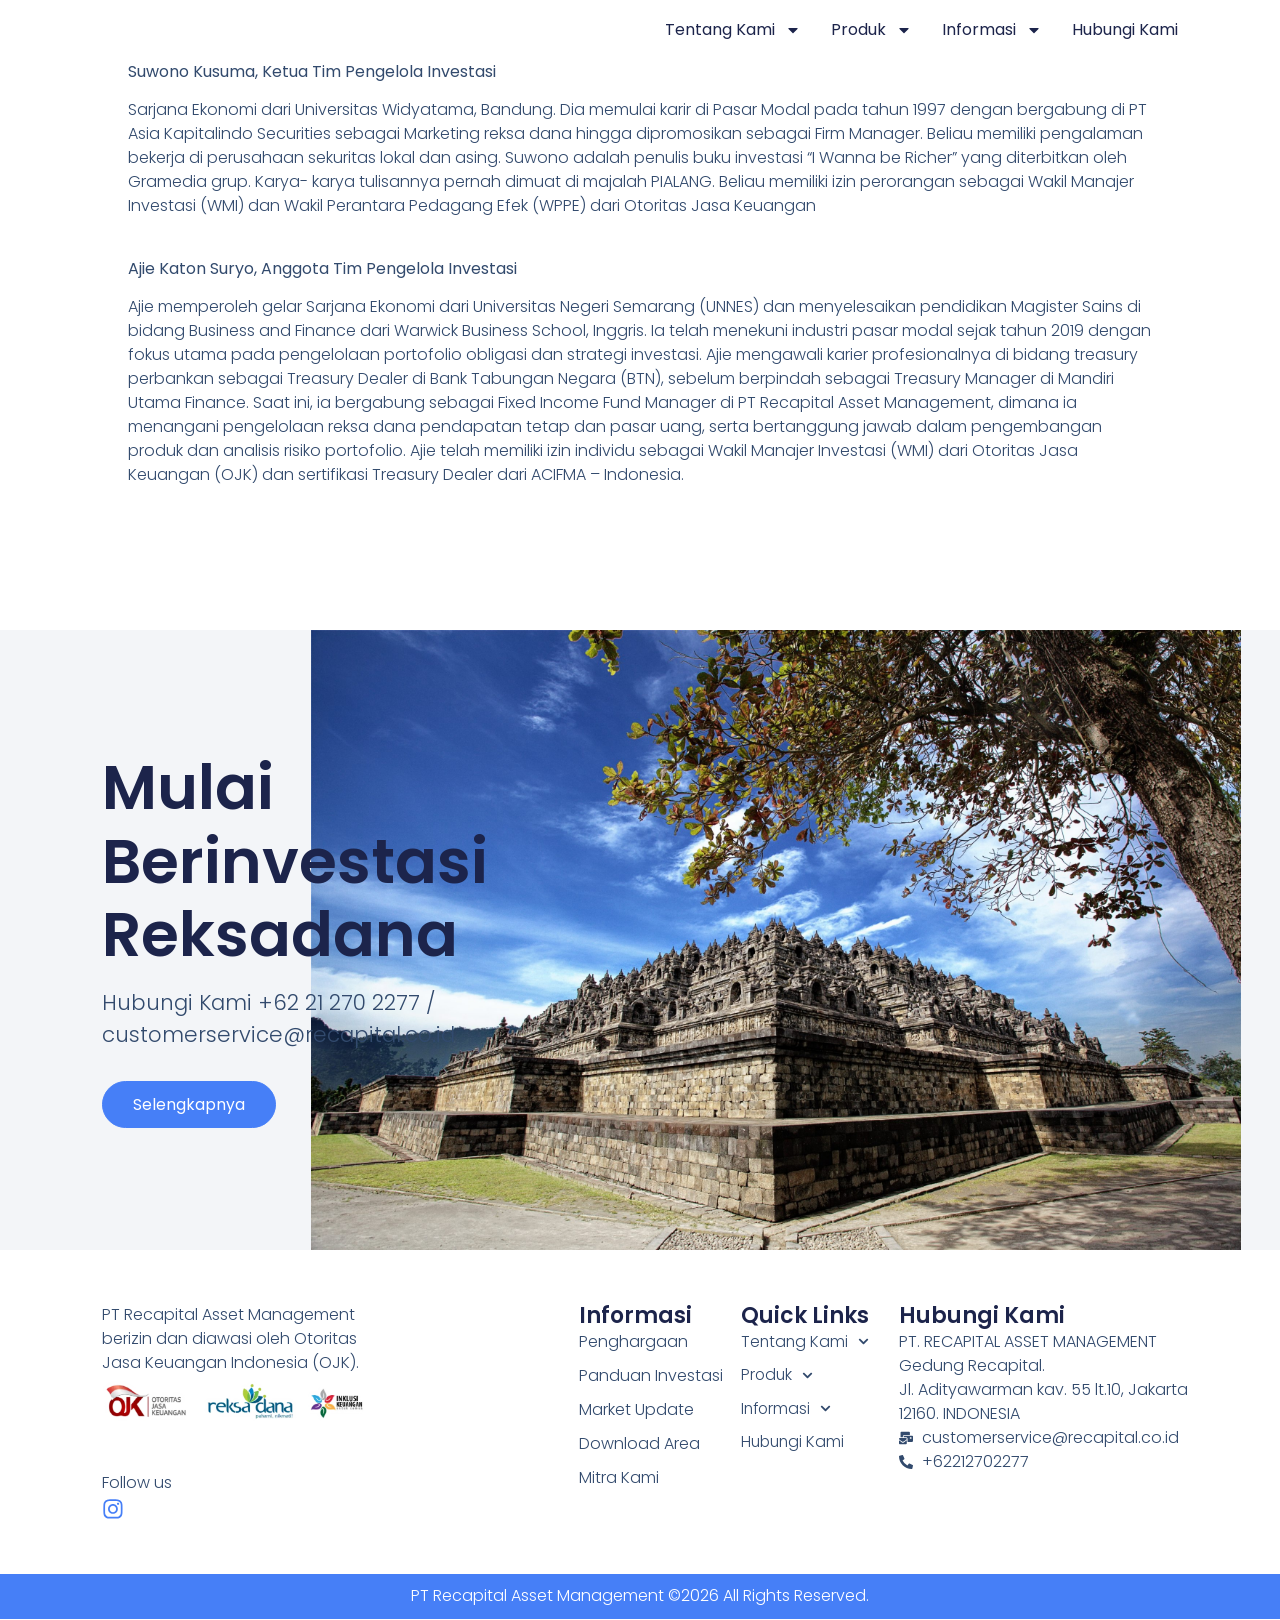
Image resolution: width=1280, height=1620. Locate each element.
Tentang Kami (733, 30)
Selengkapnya (189, 1111)
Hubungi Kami (1125, 29)
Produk (871, 30)
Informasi (992, 30)
